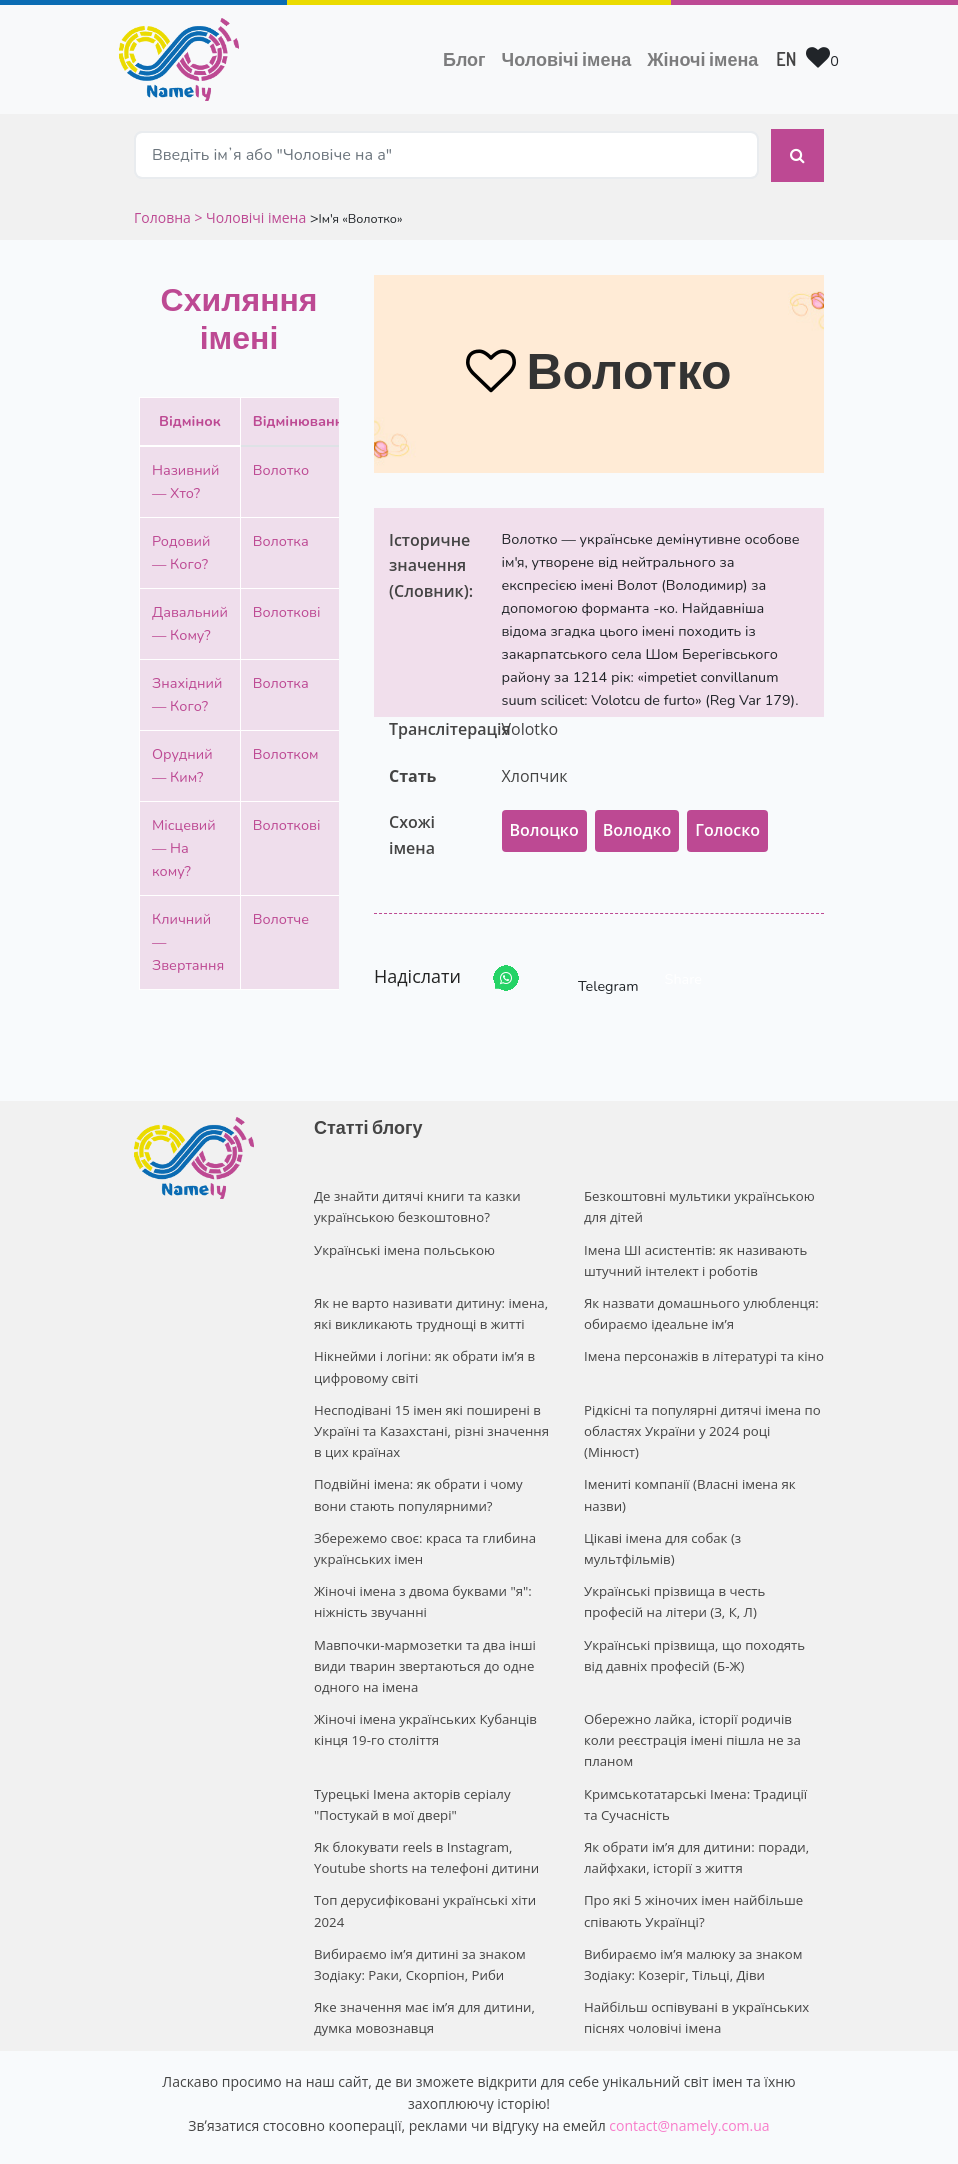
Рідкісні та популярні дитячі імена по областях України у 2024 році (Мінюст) (700, 1414)
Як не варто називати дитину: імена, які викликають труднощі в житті (429, 1300)
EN (786, 59)
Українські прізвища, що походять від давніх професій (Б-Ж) (703, 1630)
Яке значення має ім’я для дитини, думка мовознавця (422, 1960)
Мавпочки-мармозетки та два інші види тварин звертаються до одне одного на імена (423, 1641)
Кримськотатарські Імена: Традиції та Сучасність (702, 1754)
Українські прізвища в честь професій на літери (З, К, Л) (704, 1578)
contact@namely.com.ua (689, 2067)
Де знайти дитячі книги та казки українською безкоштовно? (415, 1196)
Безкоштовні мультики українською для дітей (697, 1196)
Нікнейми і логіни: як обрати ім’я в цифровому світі (422, 1351)
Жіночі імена (702, 59)
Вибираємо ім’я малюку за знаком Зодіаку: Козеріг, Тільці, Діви (691, 1909)
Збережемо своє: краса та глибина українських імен (423, 1527)
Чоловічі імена (571, 57)
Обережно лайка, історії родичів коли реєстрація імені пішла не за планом (703, 1702)
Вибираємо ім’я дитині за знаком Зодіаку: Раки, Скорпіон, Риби (418, 1909)
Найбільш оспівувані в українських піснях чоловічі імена (695, 1960)
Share (683, 969)
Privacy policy (601, 2130)
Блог (464, 59)
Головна (164, 207)
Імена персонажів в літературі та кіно (702, 1341)
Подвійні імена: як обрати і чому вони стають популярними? (416, 1475)
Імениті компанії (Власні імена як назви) (688, 1475)
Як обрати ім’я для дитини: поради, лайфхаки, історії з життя (694, 1806)
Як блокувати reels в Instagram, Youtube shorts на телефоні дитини (424, 1806)
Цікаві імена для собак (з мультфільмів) (661, 1527)
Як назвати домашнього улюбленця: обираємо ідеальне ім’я (699, 1300)
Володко (637, 821)
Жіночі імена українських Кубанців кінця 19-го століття (423, 1702)
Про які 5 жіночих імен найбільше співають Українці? (692, 1857)
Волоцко (544, 821)
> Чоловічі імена (250, 207)
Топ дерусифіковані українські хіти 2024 (423, 1857)
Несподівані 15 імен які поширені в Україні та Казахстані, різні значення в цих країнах (429, 1414)
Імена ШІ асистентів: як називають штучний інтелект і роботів (694, 1248)
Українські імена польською (403, 1238)
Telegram (590, 968)
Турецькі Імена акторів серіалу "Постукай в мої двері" (410, 1754)
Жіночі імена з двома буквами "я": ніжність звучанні (421, 1578)
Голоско (727, 821)
